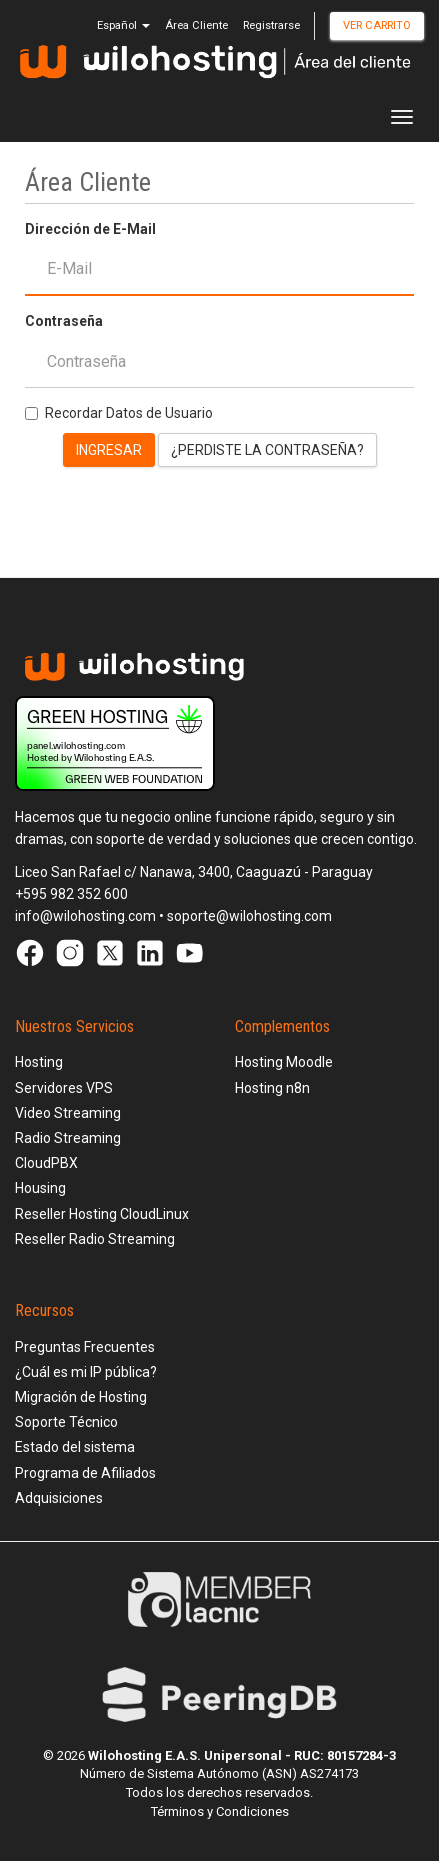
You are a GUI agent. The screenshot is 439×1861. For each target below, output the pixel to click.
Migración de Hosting (81, 1397)
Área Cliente (196, 25)
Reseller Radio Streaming (95, 1239)
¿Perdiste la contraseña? (267, 450)
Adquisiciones (59, 1498)
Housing (40, 1188)
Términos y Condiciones (220, 1811)
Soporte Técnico (66, 1422)
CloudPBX (46, 1163)
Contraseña (64, 321)
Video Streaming (68, 1113)
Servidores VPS (64, 1088)
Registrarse (271, 25)
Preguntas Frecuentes (85, 1347)
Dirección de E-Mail (90, 229)
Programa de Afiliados (85, 1473)
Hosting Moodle (284, 1062)
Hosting (39, 1062)
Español (123, 25)
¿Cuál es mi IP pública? (86, 1372)
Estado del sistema (75, 1447)
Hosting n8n (272, 1088)
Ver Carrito (377, 25)
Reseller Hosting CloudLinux (102, 1214)
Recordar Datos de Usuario (119, 413)
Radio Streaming (68, 1138)
